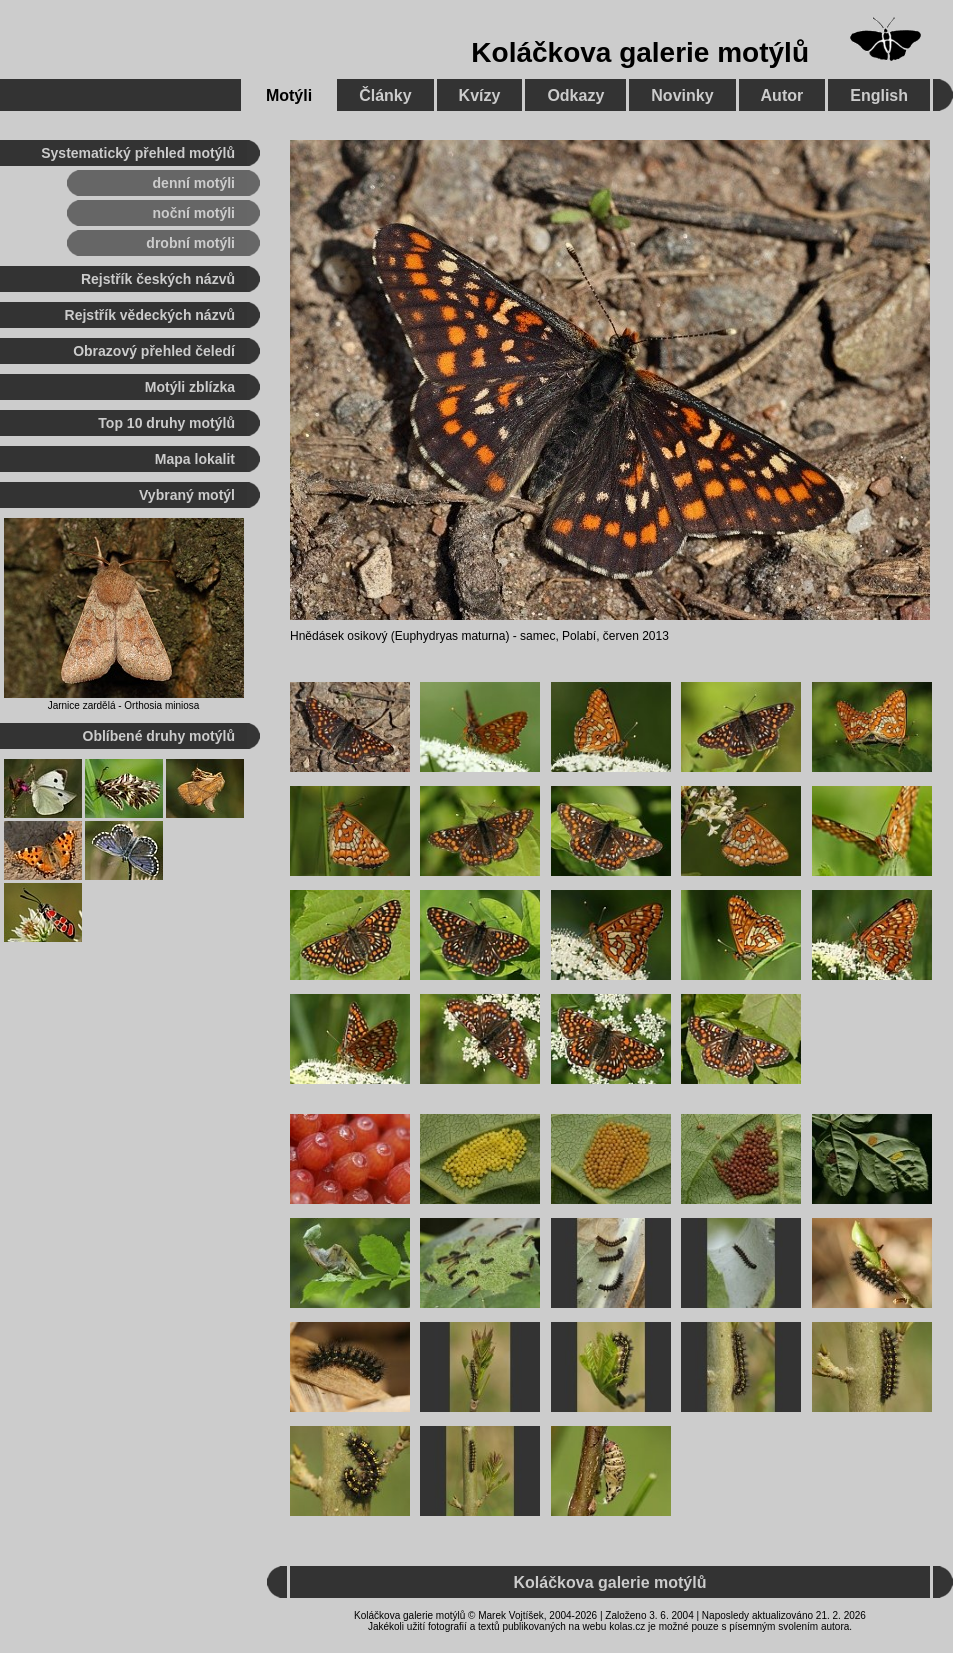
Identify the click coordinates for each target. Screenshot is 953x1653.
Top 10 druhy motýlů (166, 423)
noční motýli (194, 213)
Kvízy (480, 95)
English (879, 95)
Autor (782, 95)
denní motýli (194, 183)
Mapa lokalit (195, 459)
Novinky (682, 95)
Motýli (289, 95)
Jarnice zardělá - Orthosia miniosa (124, 705)
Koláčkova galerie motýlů (640, 52)
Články (385, 95)
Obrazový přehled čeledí (154, 351)
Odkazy (575, 95)
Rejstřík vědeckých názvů (150, 315)
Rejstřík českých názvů (158, 279)
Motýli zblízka (190, 387)
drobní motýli (190, 243)
